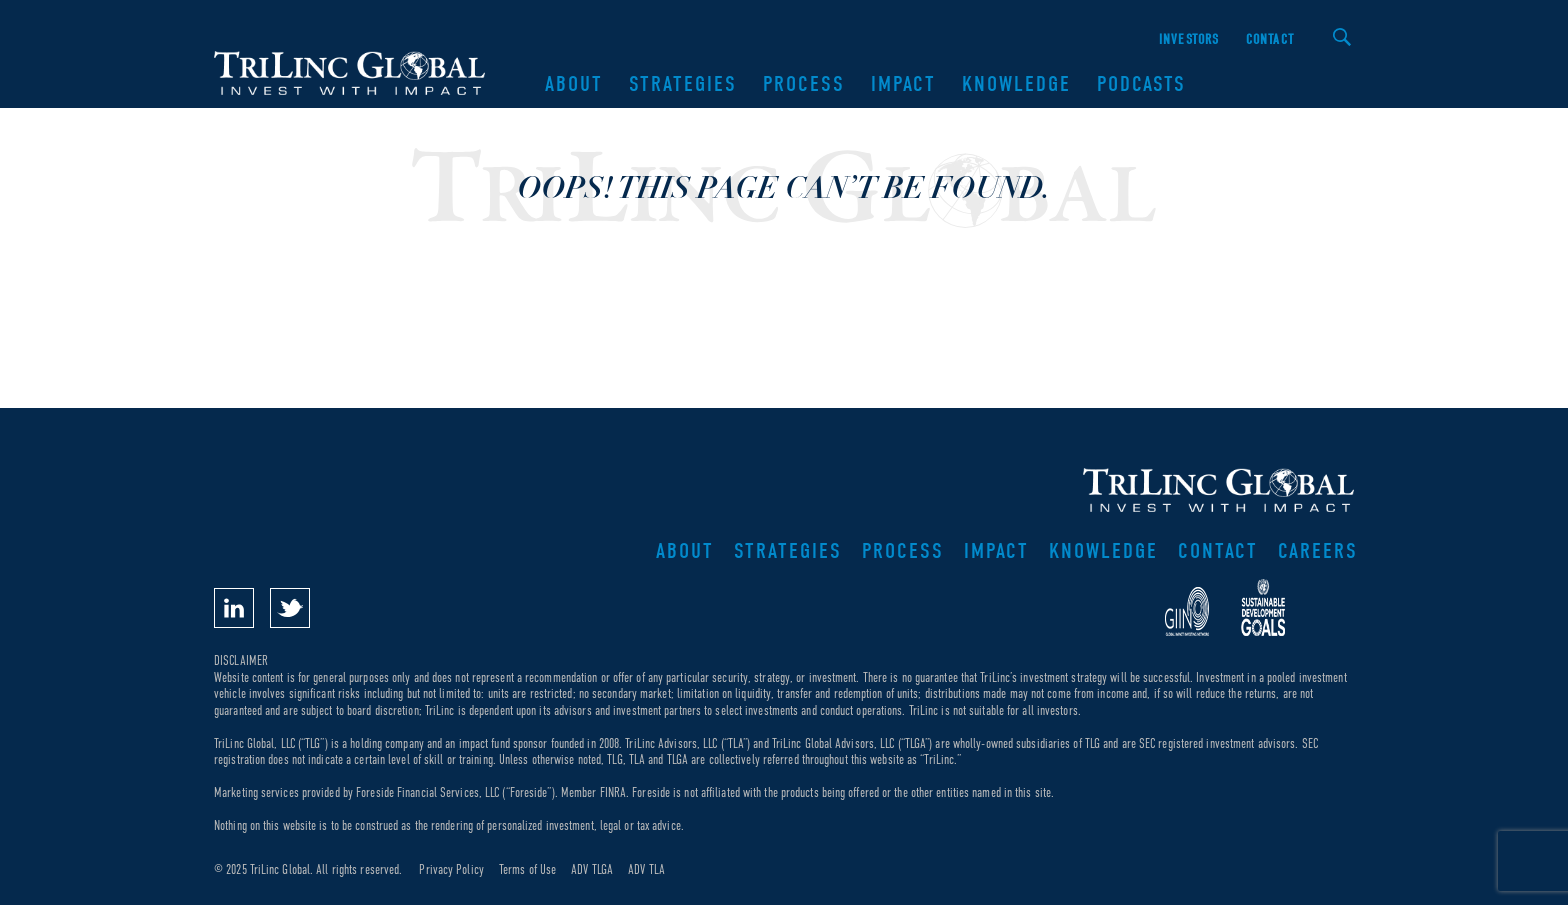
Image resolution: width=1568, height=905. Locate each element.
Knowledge (1016, 84)
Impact (903, 84)
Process (804, 84)
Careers (1318, 551)
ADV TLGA (592, 869)
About (574, 84)
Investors (1189, 39)
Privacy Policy (451, 869)
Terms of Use (527, 869)
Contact (1270, 39)
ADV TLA (646, 869)
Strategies (683, 84)
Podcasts (1141, 84)
